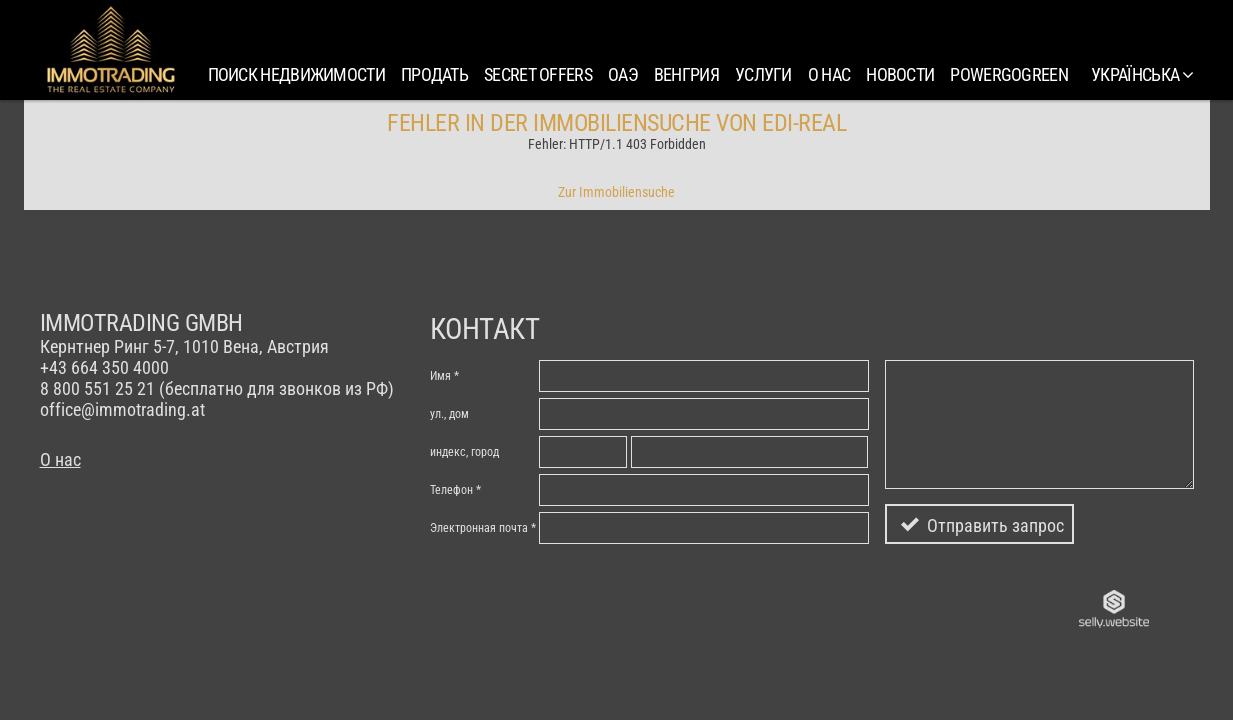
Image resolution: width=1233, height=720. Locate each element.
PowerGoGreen (1009, 74)
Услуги (763, 74)
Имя (440, 376)
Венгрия (686, 74)
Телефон (451, 490)
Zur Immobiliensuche (616, 192)
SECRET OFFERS (538, 74)
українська (1142, 74)
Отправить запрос (995, 525)
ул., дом (449, 414)
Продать (434, 74)
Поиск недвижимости (296, 74)
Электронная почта (479, 528)
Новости (900, 74)
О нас (829, 74)
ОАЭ (623, 74)
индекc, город (464, 452)
